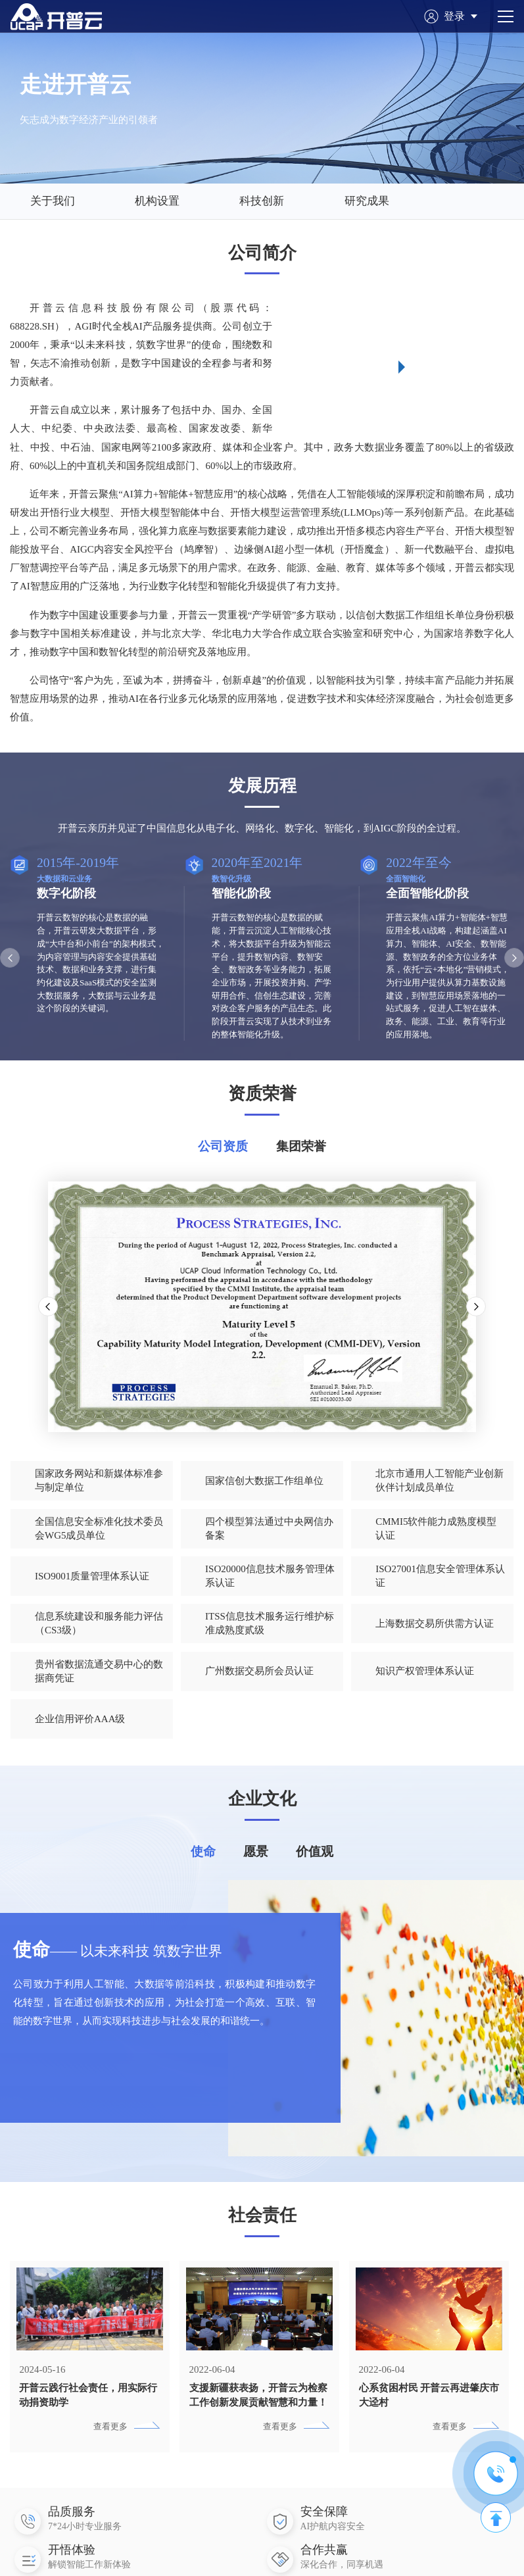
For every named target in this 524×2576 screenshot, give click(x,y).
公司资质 (223, 1146)
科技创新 (261, 201)
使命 (203, 1870)
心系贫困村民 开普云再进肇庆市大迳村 (429, 2414)
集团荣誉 (301, 1146)
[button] (10, 958)
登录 (461, 16)
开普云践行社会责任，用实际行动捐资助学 (88, 2414)
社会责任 (262, 2235)
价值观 (314, 1870)
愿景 (255, 1870)
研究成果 (367, 201)
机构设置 (157, 201)
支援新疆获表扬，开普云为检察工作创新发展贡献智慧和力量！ (258, 2414)
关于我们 (52, 201)
